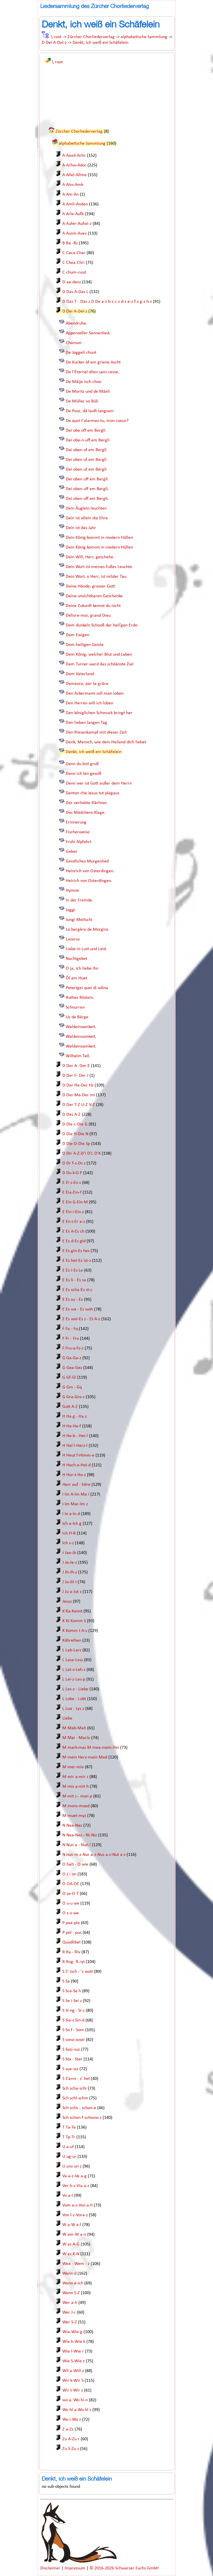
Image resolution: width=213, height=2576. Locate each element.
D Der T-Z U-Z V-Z (78, 1105)
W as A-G (70, 2244)
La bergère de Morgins (87, 929)
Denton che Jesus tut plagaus (92, 793)
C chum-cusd (74, 272)
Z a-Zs (67, 2429)
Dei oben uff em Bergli (87, 479)
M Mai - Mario (76, 1738)
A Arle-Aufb (73, 214)
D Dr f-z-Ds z (73, 1163)
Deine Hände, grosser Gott (90, 586)
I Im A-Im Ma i (75, 1494)
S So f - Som (73, 2030)
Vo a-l (67, 2195)
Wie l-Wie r (73, 2351)
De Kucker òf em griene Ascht (93, 362)
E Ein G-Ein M (75, 1202)
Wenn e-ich (72, 2283)
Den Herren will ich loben (89, 703)
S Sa (66, 1981)
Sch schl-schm (75, 2098)
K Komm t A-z (74, 1630)
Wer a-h (69, 2302)
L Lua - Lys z (73, 1708)
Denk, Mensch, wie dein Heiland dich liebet (106, 742)
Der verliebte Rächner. (87, 803)
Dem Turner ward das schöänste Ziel (100, 664)
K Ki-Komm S (74, 1621)
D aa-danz (71, 282)
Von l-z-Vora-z (75, 2215)
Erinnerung (76, 822)
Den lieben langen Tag (86, 722)
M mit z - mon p (77, 1796)
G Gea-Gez (72, 1367)
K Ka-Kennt (72, 1611)
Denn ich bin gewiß (83, 773)
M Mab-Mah (74, 1728)
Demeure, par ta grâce (87, 683)
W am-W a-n (74, 2234)
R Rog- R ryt (73, 1962)
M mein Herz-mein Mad (84, 1757)
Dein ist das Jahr (81, 528)
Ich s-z (68, 1543)
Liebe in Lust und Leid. (86, 949)
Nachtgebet (76, 958)
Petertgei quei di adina (87, 988)
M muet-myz (74, 1815)
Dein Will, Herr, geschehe (89, 557)
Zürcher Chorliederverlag (91, 37)
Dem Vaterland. (80, 674)
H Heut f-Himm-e (78, 1455)
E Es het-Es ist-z (76, 1260)
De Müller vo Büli (82, 401)
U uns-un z (71, 2166)
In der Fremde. (79, 900)
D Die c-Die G (74, 1124)
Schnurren (75, 1007)
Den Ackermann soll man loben (95, 693)
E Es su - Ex (72, 1299)
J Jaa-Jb (69, 1553)
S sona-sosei (73, 2039)
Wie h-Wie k (73, 2341)
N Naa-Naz (72, 1825)
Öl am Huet (76, 978)
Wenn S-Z (71, 2293)
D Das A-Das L (75, 292)
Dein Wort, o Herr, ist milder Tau (96, 576)
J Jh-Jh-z (69, 1572)
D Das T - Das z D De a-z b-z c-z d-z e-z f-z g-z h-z (107, 301)
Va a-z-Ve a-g (74, 2176)
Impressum (75, 2568)
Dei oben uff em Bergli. (87, 489)
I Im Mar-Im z (75, 1504)
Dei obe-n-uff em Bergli (88, 440)
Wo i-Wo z (71, 2419)
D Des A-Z (71, 1114)
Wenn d (69, 2273)
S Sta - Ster (72, 2059)
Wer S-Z (69, 2322)
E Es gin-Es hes (75, 1251)
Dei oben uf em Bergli (86, 459)
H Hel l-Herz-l (74, 1445)
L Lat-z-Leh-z (73, 1669)
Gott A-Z (70, 1406)
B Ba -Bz (70, 243)
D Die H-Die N (75, 1134)
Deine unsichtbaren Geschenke (94, 596)
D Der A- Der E (76, 1066)
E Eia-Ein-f (71, 1192)
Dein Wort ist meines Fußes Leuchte (99, 567)
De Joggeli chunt (81, 352)
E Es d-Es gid (73, 1241)
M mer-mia (73, 1767)
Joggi (70, 910)
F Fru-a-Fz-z (72, 1348)
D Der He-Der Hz (77, 1085)
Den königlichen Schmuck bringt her (99, 713)
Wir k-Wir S (72, 2380)
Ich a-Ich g (71, 1523)
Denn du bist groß (82, 764)
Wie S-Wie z (73, 2361)
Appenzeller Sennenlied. (88, 333)
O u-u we (70, 1903)
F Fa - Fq (70, 1329)
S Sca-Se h (71, 1991)
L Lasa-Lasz (72, 1660)
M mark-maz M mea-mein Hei (90, 1747)
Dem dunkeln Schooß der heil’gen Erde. (102, 625)
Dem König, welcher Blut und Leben (99, 654)
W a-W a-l (71, 2225)
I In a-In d (71, 1514)
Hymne (72, 890)
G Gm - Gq (72, 1387)
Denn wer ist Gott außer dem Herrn (99, 783)
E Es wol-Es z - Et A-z (81, 1319)
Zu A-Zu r (70, 2439)
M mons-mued (75, 1806)
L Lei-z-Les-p (73, 1679)
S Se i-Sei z (72, 2001)
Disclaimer (50, 2568)
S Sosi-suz (71, 2049)
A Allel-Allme (74, 175)
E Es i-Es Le (72, 1270)
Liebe (67, 1718)
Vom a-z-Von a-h (77, 2205)
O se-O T (70, 1893)
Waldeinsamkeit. (81, 1027)
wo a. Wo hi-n (75, 2400)
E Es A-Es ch (73, 1231)
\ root (56, 37)
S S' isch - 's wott (77, 1971)
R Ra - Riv (71, 1952)
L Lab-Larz (71, 1650)
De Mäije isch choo (83, 382)
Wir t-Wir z (72, 2390)
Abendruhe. (76, 323)
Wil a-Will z (73, 2371)
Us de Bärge (77, 1017)
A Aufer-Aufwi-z (76, 223)
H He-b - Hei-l (75, 1436)
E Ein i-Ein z (73, 1212)
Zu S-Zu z (70, 2449)
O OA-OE (70, 1884)
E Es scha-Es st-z (77, 1290)
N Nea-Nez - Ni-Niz (79, 1835)
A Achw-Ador (74, 165)
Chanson (73, 343)
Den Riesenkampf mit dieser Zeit (96, 732)
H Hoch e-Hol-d (76, 1465)
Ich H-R (69, 1533)
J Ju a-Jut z (71, 1591)
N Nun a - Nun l (76, 1845)
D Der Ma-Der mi (78, 1095)
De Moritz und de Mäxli (88, 391)
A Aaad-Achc (74, 155)
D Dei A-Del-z (54, 42)
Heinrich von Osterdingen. (90, 871)
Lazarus (73, 939)
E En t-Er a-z (73, 1221)
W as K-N (70, 2254)
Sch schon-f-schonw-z (81, 2117)
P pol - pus (71, 1932)
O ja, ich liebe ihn (82, 968)
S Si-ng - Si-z (73, 2010)
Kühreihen (71, 1640)
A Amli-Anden (75, 204)
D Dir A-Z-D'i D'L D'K (81, 1153)
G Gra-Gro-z (73, 1397)
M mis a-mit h (75, 1786)
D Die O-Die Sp (76, 1143)
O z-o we (70, 1913)
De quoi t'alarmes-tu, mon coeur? (97, 420)
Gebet (71, 851)
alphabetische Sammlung (144, 37)
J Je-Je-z (69, 1562)
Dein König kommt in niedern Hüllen (99, 537)
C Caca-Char (73, 253)
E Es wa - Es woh (77, 1309)
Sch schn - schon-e (79, 2108)
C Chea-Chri (73, 262)
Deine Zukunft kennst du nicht (93, 606)
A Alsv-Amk (72, 184)
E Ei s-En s (71, 1182)
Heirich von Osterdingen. (89, 881)
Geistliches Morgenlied (87, 861)
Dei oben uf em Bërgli (86, 469)
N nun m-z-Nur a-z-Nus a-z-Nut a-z (94, 1854)
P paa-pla (71, 1923)
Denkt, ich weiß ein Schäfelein (100, 42)
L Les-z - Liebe (75, 1689)
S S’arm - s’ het (76, 2078)
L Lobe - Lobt (74, 1699)
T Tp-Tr (68, 2137)
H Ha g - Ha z (74, 1416)
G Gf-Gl (69, 1377)
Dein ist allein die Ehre (87, 518)
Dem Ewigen (77, 635)
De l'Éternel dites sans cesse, (92, 372)
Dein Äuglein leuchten (86, 508)
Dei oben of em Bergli (86, 450)
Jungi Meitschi (79, 919)
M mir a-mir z (75, 1777)
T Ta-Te (69, 2127)
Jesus (67, 1601)
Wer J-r (69, 2312)
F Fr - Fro (70, 1338)
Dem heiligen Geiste (84, 644)
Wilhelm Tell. (78, 1056)
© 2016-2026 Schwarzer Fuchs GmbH (124, 2568)
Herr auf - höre (76, 1484)
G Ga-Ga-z (71, 1358)
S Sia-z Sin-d (73, 2020)
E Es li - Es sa (74, 1280)
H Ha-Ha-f (71, 1426)
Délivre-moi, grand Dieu (88, 615)
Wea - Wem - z (75, 2263)
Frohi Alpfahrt (78, 842)
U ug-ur (69, 2156)
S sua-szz (70, 2069)
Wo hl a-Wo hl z (76, 2410)
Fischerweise (77, 832)
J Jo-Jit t (69, 1582)
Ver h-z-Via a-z (75, 2186)
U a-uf (68, 2147)
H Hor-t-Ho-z (74, 1475)
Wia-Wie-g (72, 2332)
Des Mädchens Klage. (85, 812)
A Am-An (70, 194)
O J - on (69, 1874)
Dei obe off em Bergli (85, 430)
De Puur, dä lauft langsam (90, 411)
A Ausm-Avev (74, 233)
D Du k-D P (72, 1173)
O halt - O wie (75, 1864)
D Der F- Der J (75, 1075)
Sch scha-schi (74, 2088)
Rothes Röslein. (80, 997)
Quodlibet (71, 1942)
